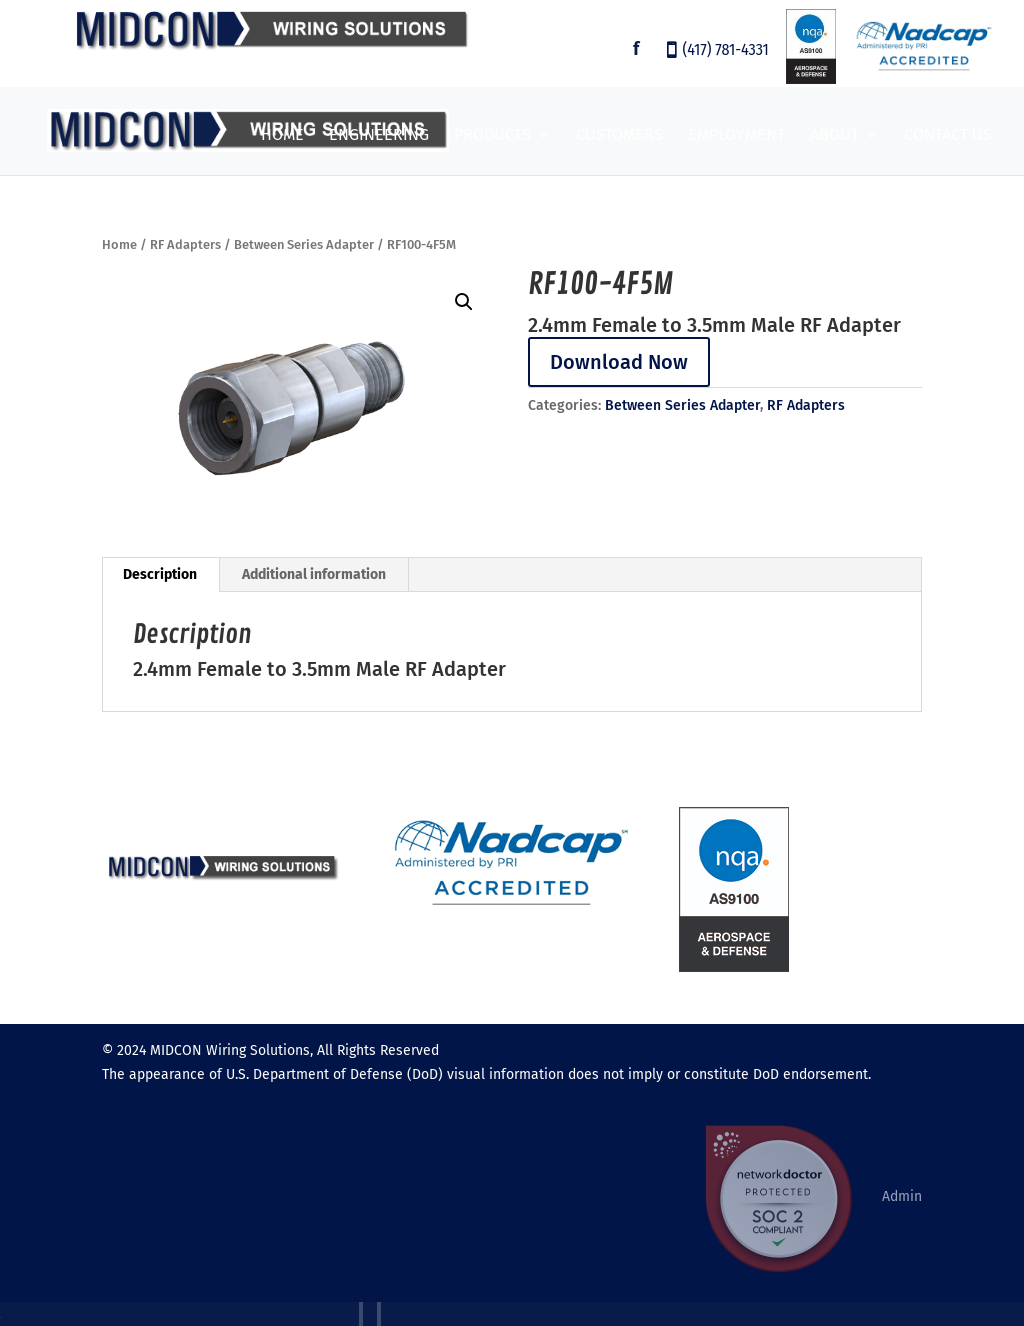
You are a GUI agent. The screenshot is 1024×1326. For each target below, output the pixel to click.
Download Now (619, 362)
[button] (464, 302)
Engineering (379, 136)
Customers (619, 136)
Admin (902, 1196)
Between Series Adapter (304, 244)
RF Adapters (185, 244)
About (834, 136)
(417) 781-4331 (726, 51)
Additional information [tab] (314, 574)
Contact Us (948, 136)
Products (492, 136)
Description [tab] (160, 574)
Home (282, 136)
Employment (736, 136)
